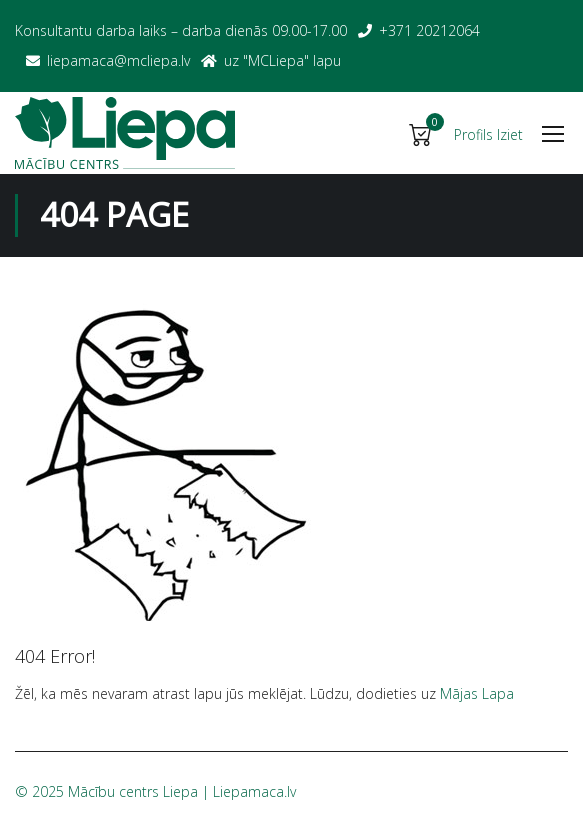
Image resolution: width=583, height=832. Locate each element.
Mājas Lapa (477, 693)
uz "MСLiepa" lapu (282, 60)
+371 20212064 (429, 30)
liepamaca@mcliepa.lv (118, 60)
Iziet (510, 134)
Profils (473, 134)
